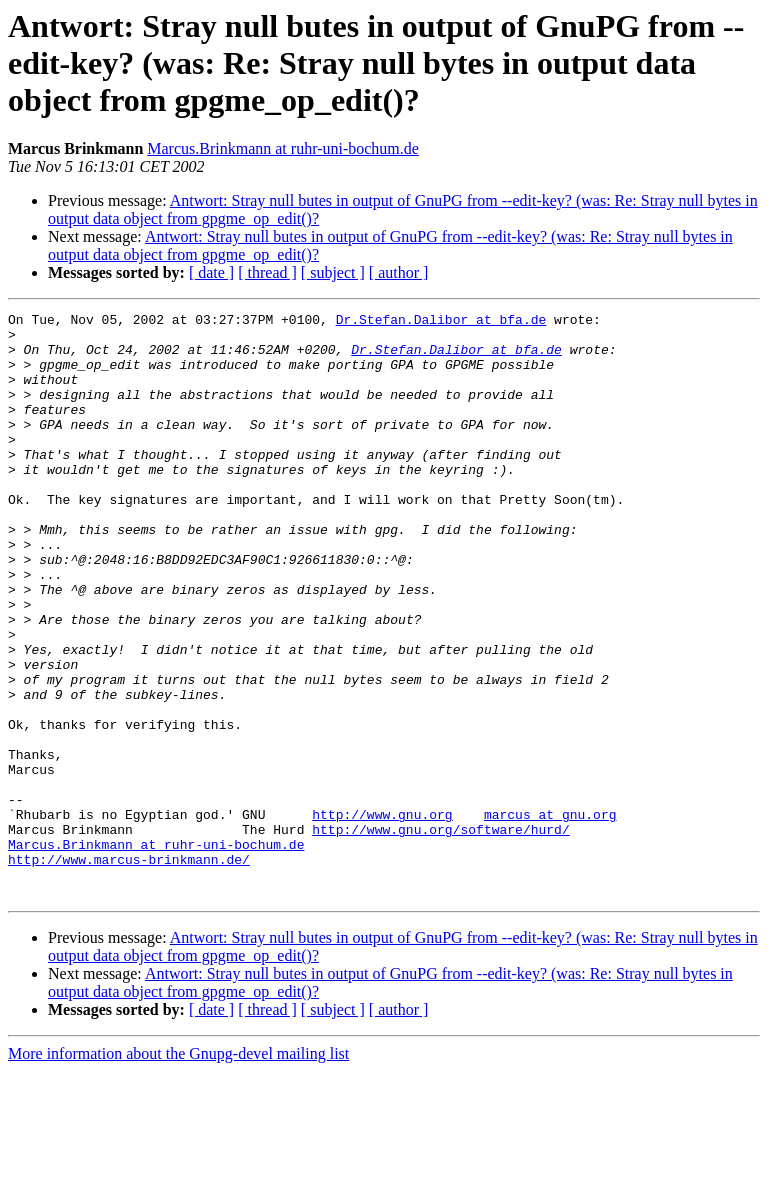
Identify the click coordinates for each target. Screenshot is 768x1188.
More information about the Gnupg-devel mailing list (178, 1170)
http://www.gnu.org (382, 916)
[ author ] (399, 272)
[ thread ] (267, 272)
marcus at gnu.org (550, 916)
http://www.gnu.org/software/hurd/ (440, 934)
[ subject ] (333, 272)
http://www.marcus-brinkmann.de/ (129, 970)
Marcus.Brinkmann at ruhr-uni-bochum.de (283, 148)
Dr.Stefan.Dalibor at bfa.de (441, 322)
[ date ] (211, 272)
